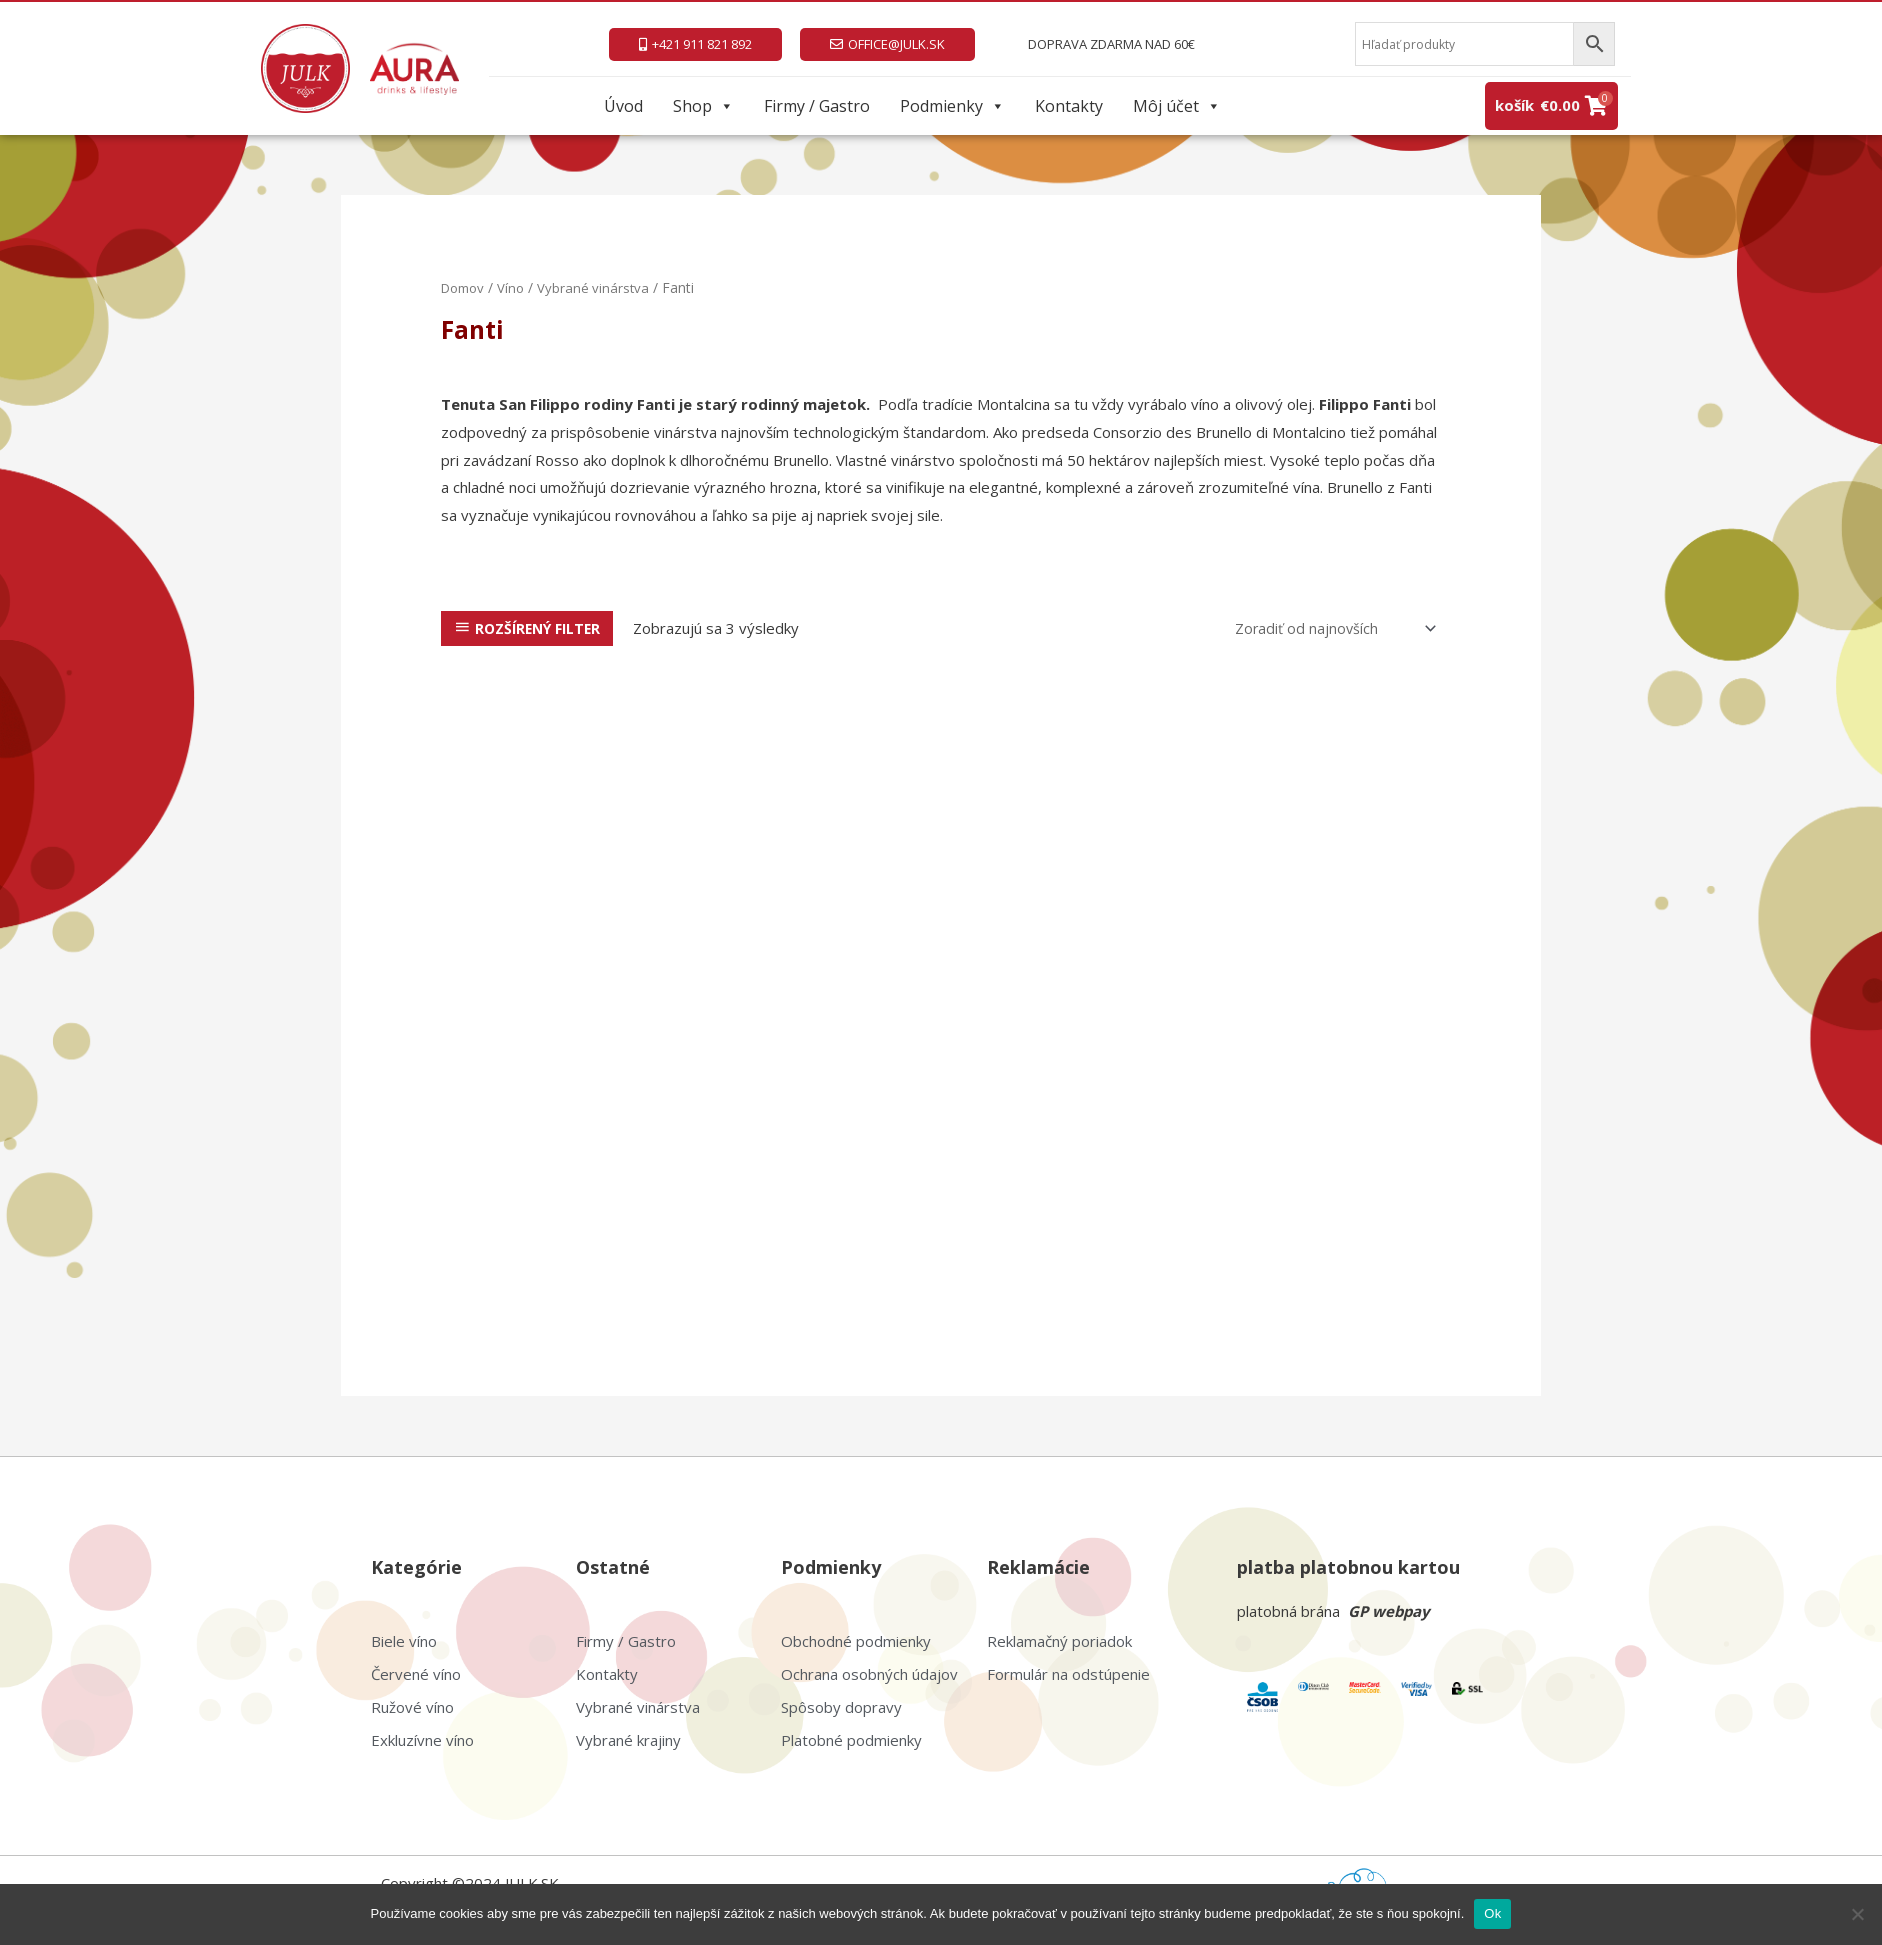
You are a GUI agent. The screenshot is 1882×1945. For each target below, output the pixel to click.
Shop (703, 106)
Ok (1492, 1913)
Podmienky (952, 106)
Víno (517, 287)
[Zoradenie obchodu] (1329, 628)
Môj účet (1177, 106)
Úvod (623, 106)
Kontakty (1069, 106)
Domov (465, 287)
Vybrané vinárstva (601, 287)
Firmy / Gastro (817, 106)
